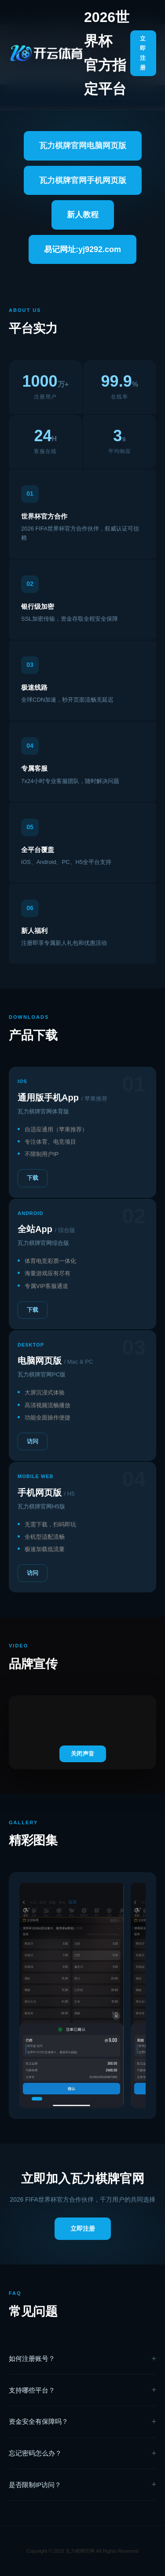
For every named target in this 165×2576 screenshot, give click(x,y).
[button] (37, 2098)
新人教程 (83, 214)
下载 (32, 1178)
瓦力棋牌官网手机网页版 (82, 180)
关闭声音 (83, 1753)
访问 (32, 1441)
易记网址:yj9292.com (82, 249)
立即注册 (143, 53)
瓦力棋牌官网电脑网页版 (82, 145)
